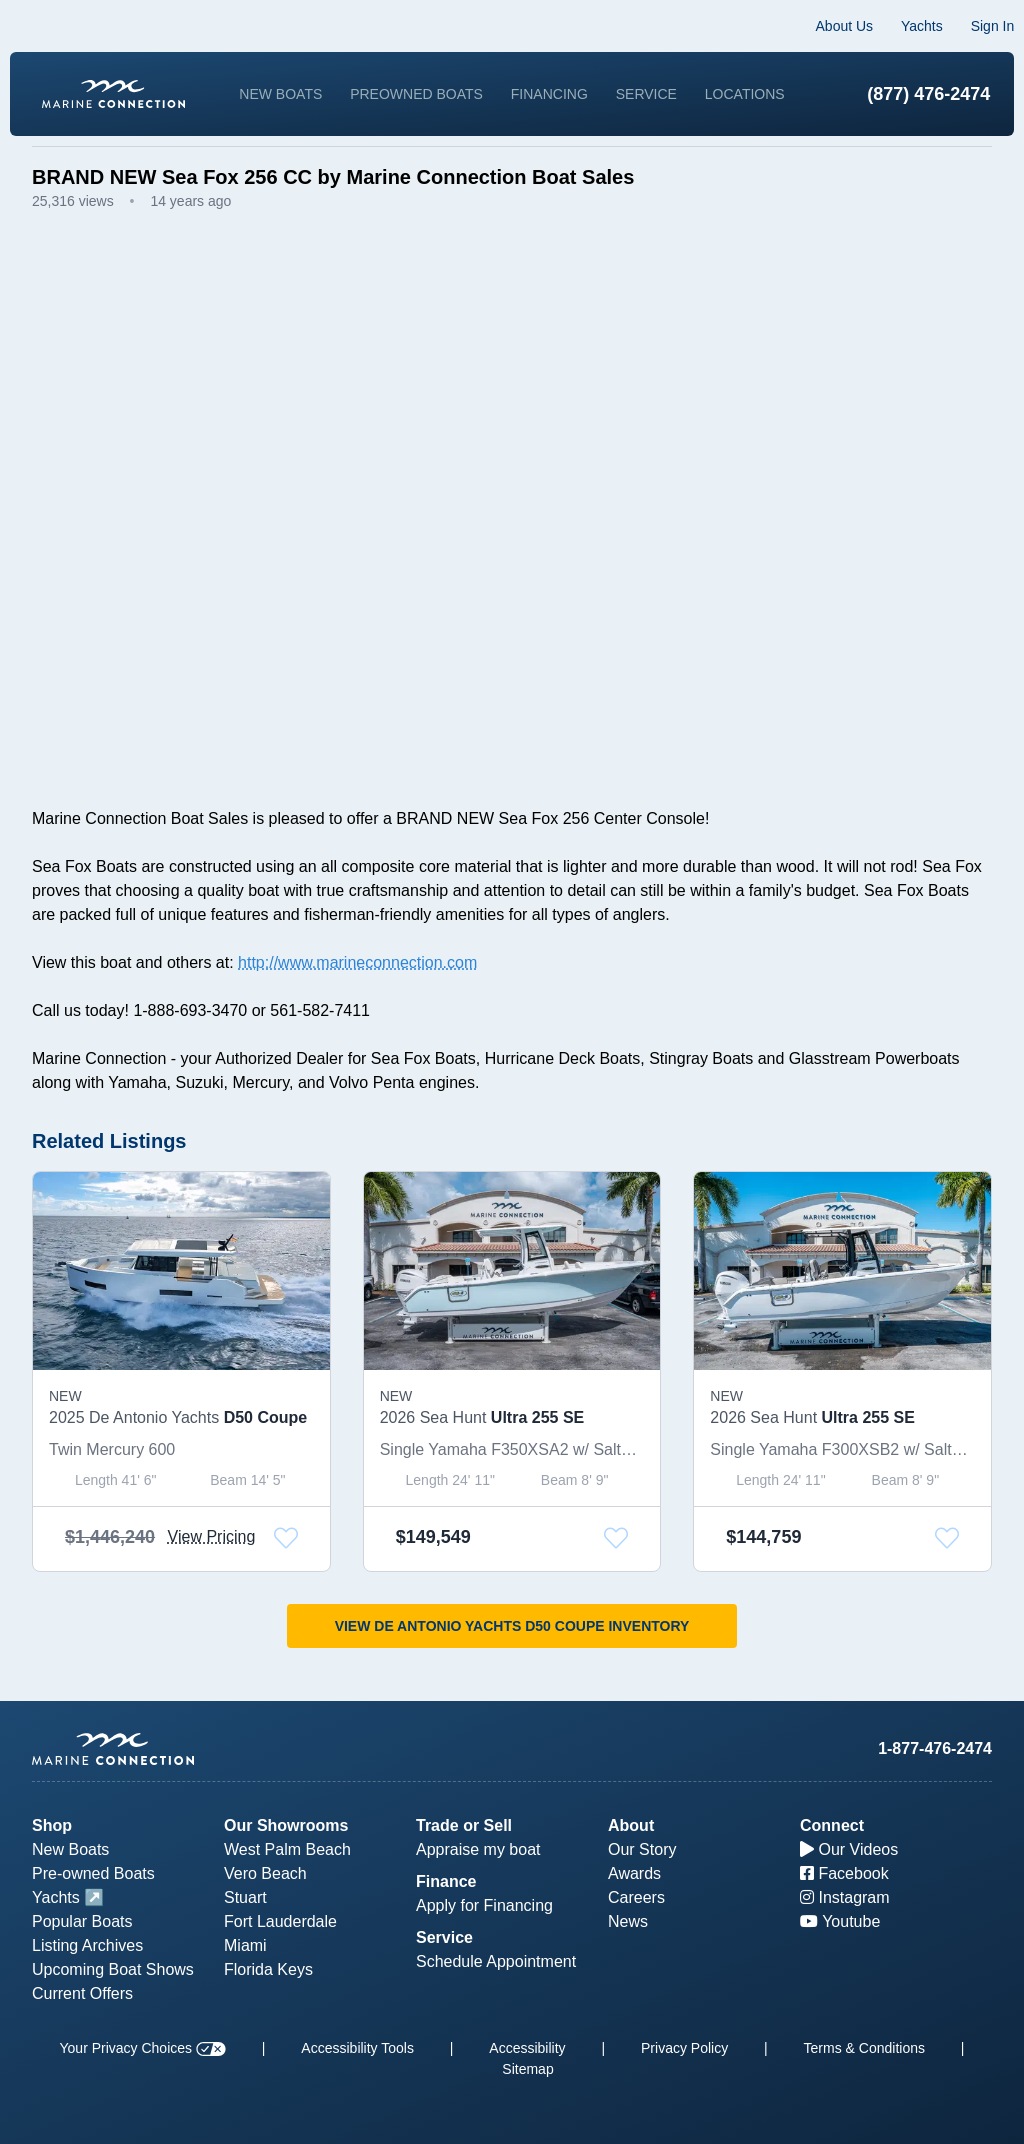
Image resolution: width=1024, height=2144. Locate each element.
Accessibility (527, 2048)
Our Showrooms (286, 1825)
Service (699, 83)
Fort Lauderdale (280, 1921)
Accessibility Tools (357, 2048)
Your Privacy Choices (143, 2048)
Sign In (970, 26)
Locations (524, 103)
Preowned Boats (470, 83)
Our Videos (849, 1849)
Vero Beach (265, 1873)
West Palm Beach (287, 1849)
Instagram (845, 1897)
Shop (52, 1825)
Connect (832, 1825)
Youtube (840, 1921)
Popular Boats (82, 1921)
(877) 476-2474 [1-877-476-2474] (906, 93)
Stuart (245, 1897)
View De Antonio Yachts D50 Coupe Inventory (512, 1647)
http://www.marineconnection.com (357, 983)
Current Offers (82, 1993)
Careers (636, 1897)
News (628, 1921)
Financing (603, 83)
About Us (822, 26)
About (631, 1825)
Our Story (642, 1849)
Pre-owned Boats (93, 1873)
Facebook (844, 1873)
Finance (446, 1881)
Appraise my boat (478, 1849)
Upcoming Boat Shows (113, 1969)
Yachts (900, 26)
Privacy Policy (684, 2048)
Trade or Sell (464, 1825)
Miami (245, 1945)
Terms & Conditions (864, 2048)
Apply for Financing (484, 1905)
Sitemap (527, 2069)
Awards (634, 1873)
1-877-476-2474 (935, 1748)
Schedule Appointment (496, 1961)
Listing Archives (87, 1945)
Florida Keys (268, 1969)
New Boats (334, 83)
